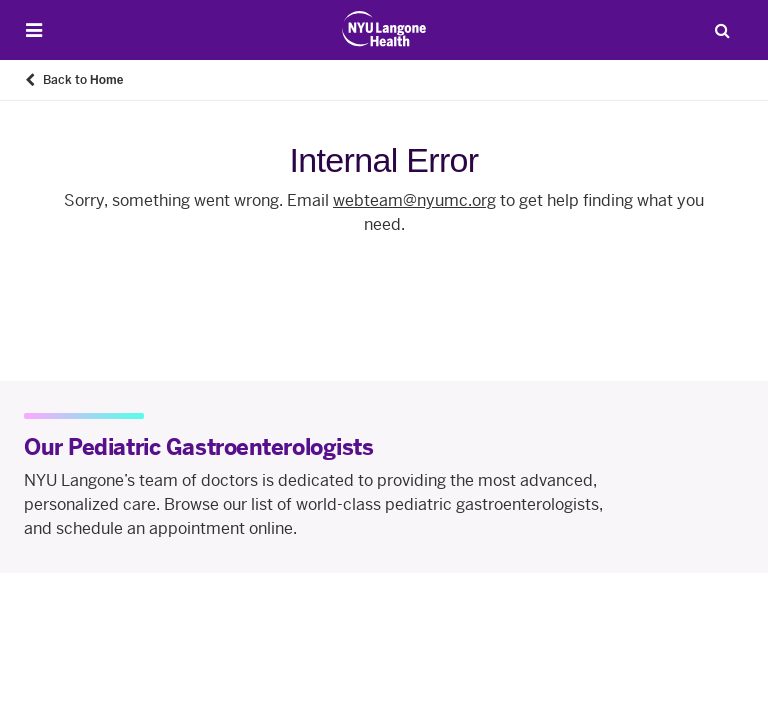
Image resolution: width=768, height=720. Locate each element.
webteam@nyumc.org (414, 200)
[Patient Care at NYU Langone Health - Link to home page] (384, 29)
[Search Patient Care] (722, 30)
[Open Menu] (34, 30)
